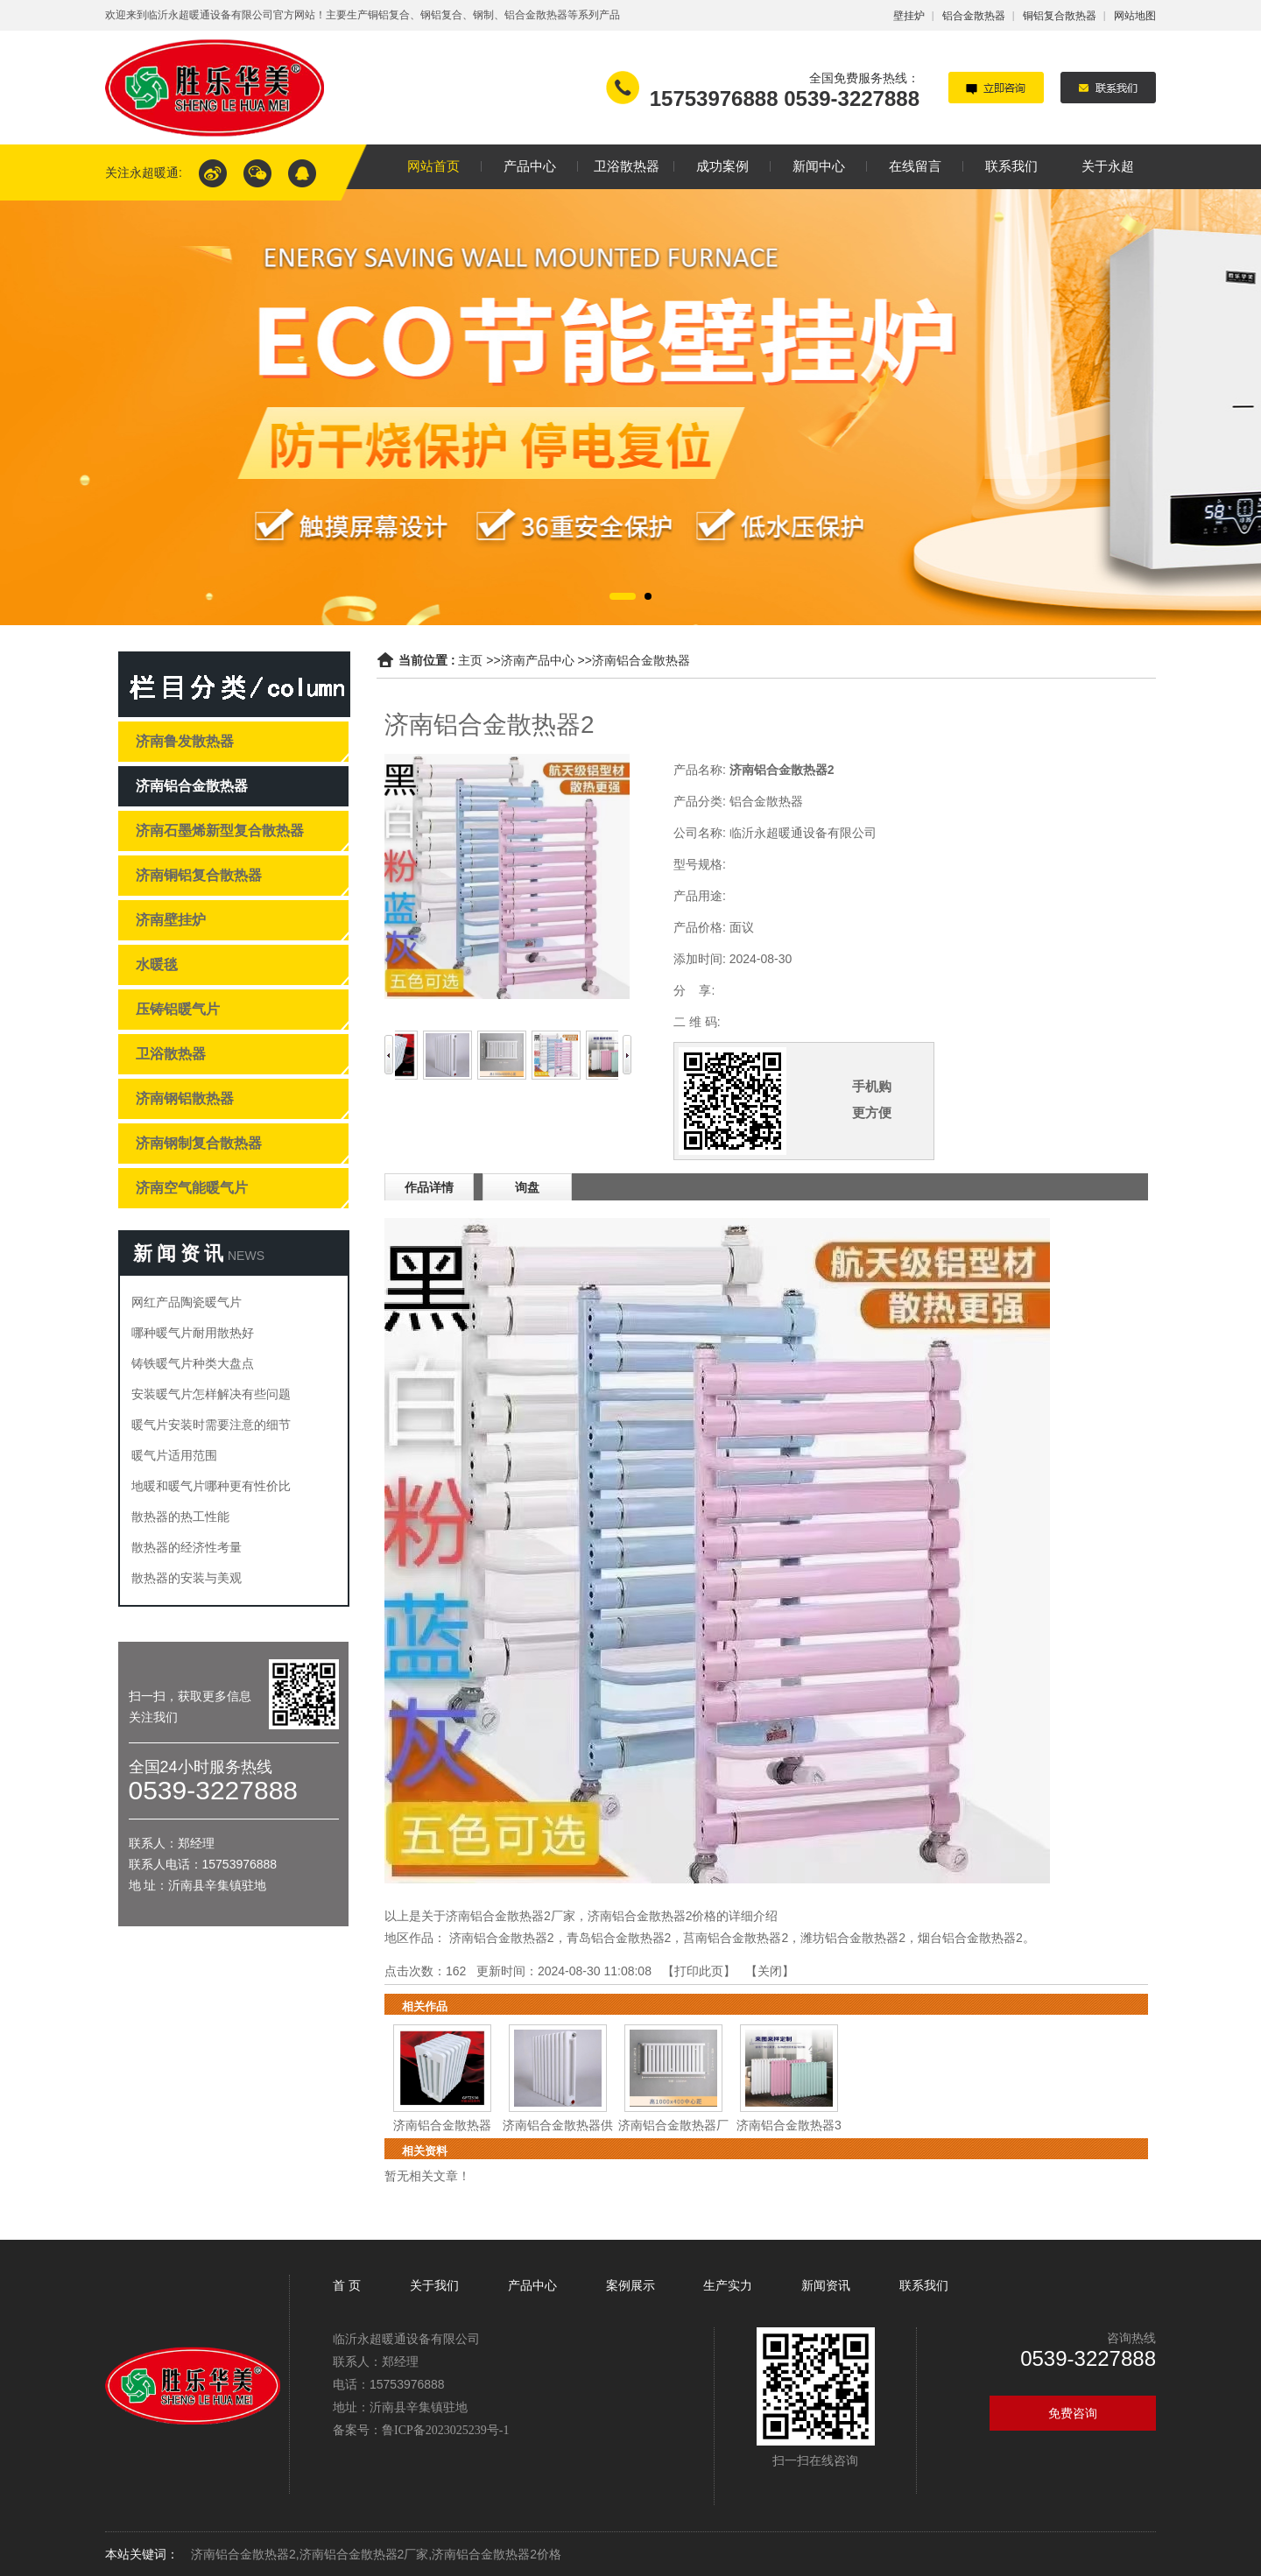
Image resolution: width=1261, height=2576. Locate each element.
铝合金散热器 (973, 16)
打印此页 (698, 1971)
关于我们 (434, 2285)
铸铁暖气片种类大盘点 (192, 1363)
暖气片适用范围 (174, 1455)
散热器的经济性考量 (186, 1547)
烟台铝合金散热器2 (970, 1938)
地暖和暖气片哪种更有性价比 (211, 1486)
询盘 (527, 1187)
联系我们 (923, 2285)
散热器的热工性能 (180, 1517)
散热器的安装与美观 (186, 1578)
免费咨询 (1072, 2413)
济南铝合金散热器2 (501, 1938)
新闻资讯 (825, 2285)
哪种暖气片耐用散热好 (192, 1333)
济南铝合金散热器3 (789, 2125)
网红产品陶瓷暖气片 (186, 1302)
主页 (470, 660)
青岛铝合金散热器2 (619, 1938)
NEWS (246, 1256)
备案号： (421, 2430)
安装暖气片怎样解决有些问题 (211, 1394)
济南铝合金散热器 (641, 660)
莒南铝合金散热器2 (735, 1938)
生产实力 (727, 2285)
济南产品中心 (537, 660)
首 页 (348, 2285)
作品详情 (429, 1187)
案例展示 (630, 2285)
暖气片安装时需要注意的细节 (211, 1425)
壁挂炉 (909, 16)
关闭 (769, 1971)
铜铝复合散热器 (1059, 16)
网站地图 (1135, 16)
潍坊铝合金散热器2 (852, 1938)
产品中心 (532, 2285)
